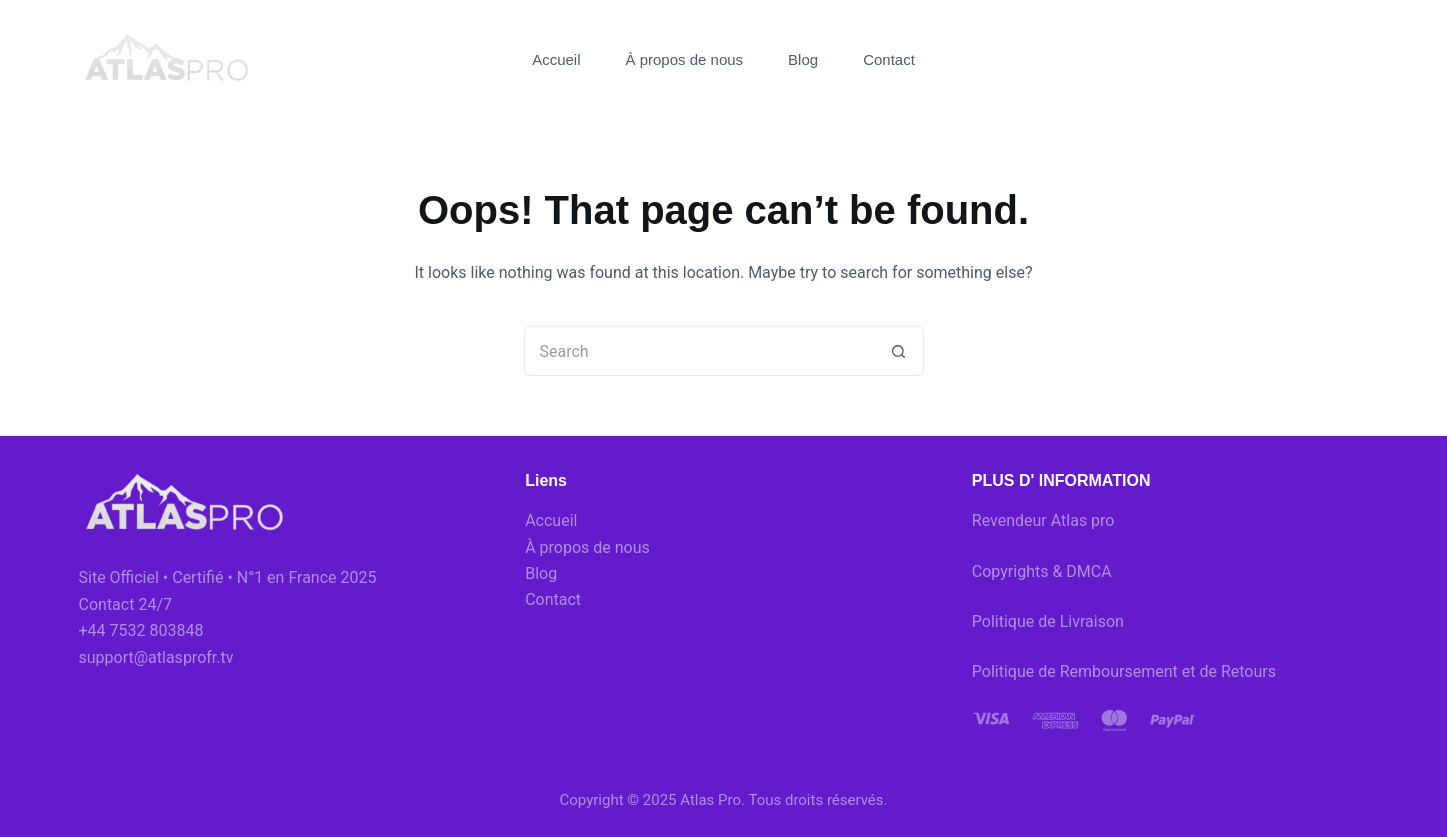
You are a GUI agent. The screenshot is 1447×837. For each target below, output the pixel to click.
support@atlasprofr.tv (156, 657)
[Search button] (899, 351)
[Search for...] (699, 351)
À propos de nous (685, 59)
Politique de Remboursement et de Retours (1124, 671)
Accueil (556, 59)
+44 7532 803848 (141, 630)
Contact (889, 59)
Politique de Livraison (1048, 621)
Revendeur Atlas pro (1043, 520)
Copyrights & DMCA (1042, 571)
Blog (803, 59)
